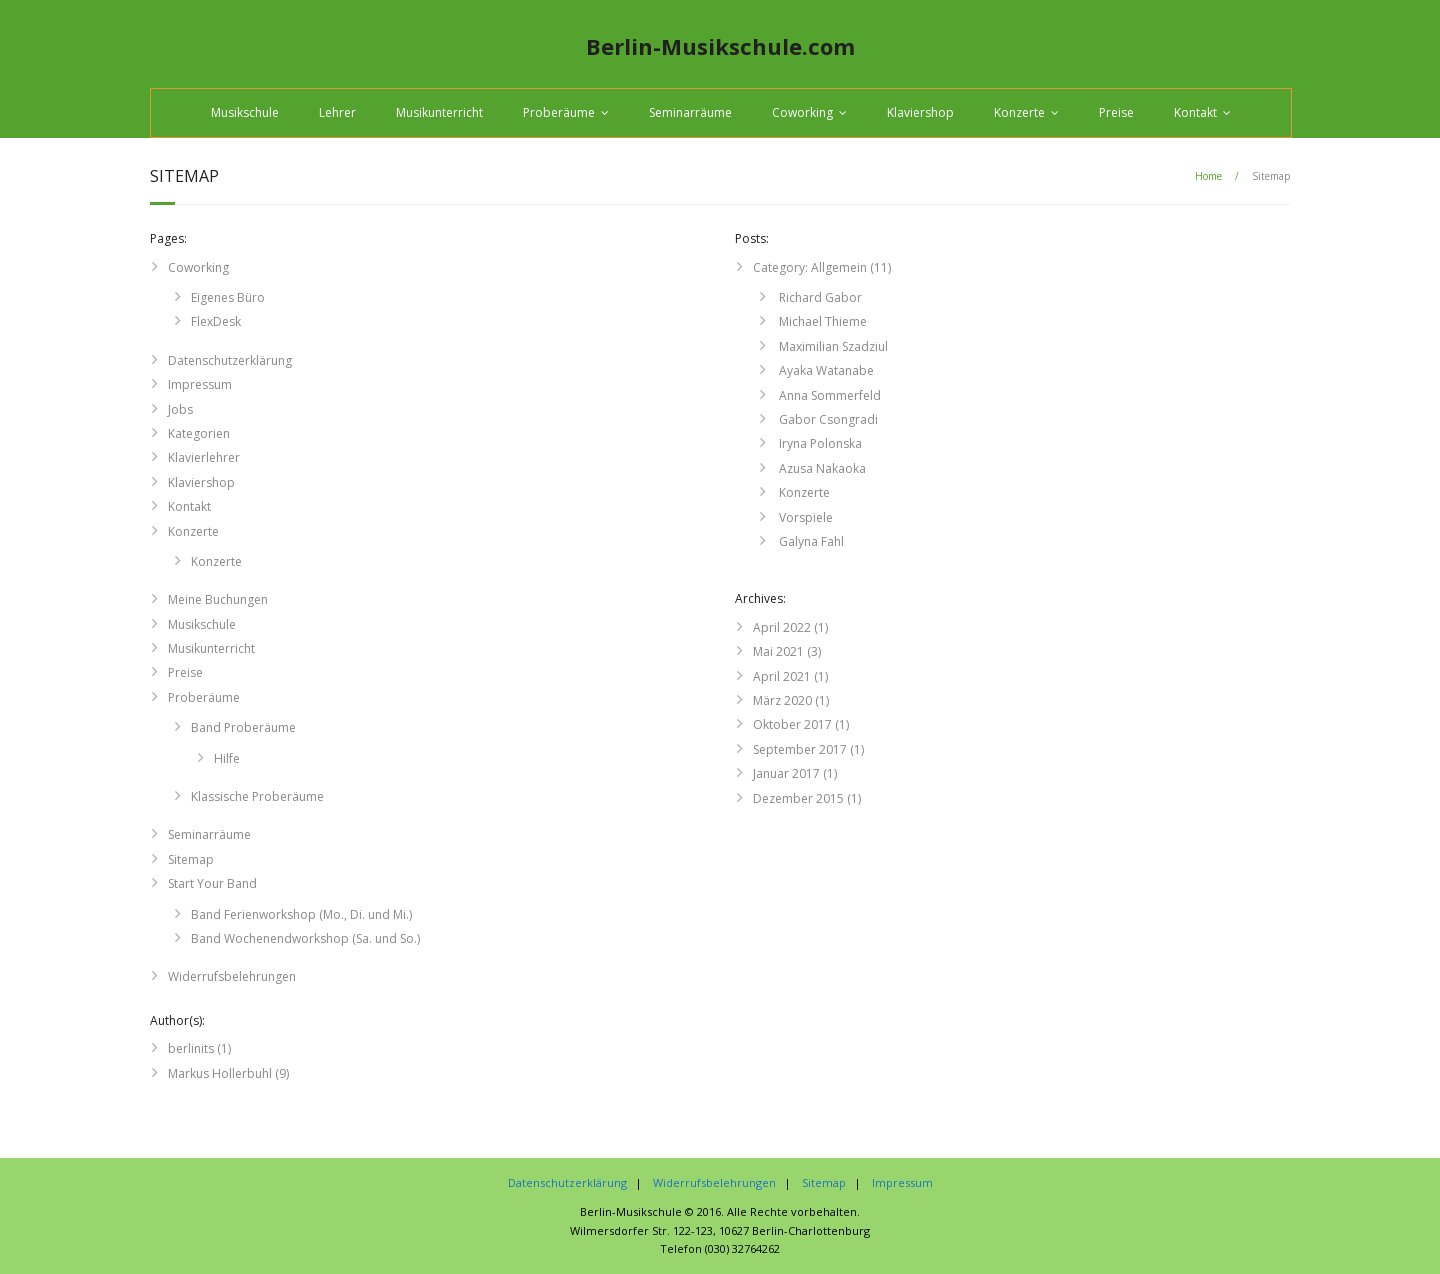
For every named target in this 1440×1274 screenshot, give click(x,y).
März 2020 (782, 700)
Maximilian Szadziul (832, 346)
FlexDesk (216, 321)
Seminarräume (690, 112)
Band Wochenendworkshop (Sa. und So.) (305, 938)
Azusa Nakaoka (821, 468)
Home (1208, 176)
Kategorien (199, 433)
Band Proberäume (243, 727)
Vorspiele (804, 517)
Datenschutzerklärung (230, 360)
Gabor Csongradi (827, 419)
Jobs (180, 409)
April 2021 (782, 676)
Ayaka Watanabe (825, 370)
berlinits (191, 1048)
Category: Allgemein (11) (822, 267)
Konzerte (1019, 112)
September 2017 (800, 749)
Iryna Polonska (819, 443)
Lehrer (337, 112)
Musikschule (245, 112)
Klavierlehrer (204, 457)
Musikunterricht (439, 112)
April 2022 (782, 627)
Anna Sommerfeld (828, 395)
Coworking (802, 112)
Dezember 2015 (798, 798)
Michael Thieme (821, 321)
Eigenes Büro (228, 297)
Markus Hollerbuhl (220, 1073)
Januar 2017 (786, 773)
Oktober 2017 (792, 724)
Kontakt (1195, 112)
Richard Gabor (819, 297)
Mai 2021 (778, 651)
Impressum (200, 384)
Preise (1116, 112)
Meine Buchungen (218, 599)
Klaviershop (920, 112)
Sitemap (191, 859)
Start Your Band (212, 883)
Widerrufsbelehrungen (232, 976)
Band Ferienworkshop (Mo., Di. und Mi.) (301, 914)
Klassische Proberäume (257, 796)
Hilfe (227, 758)
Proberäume (559, 112)
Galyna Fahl (810, 541)
